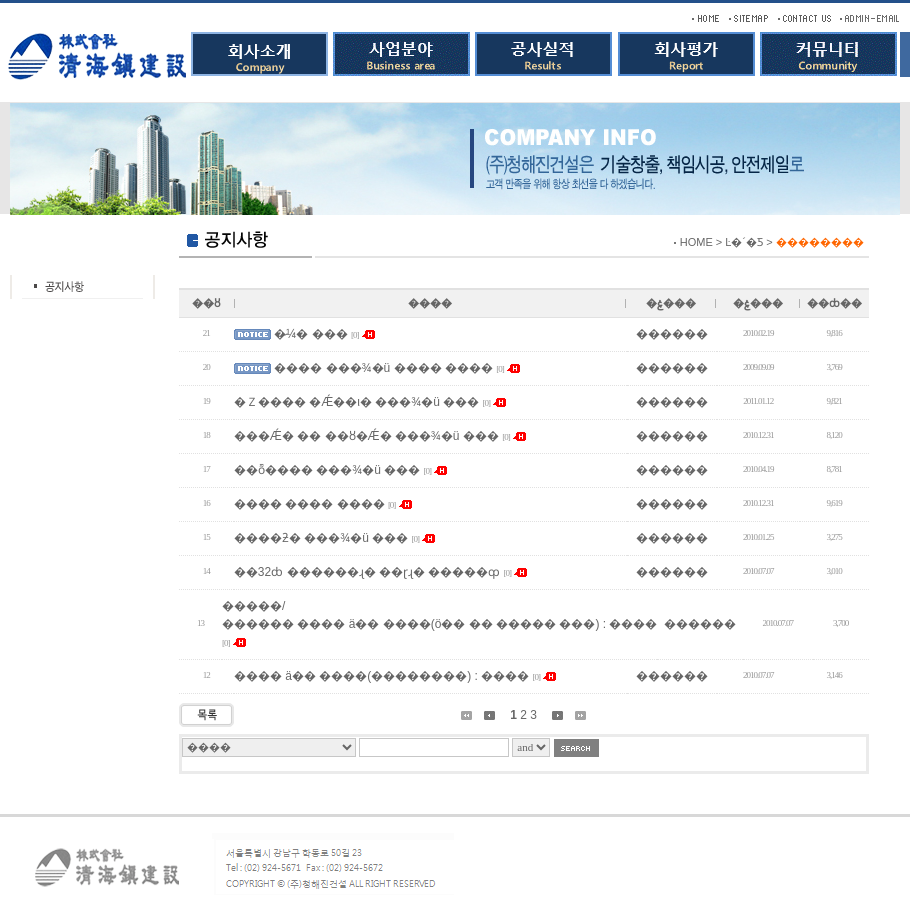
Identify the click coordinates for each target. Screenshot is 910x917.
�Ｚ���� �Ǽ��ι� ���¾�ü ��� (356, 402)
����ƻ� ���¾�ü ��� (321, 538)
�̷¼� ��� (310, 334)
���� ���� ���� (309, 504)
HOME (696, 242)
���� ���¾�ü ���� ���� (383, 368)
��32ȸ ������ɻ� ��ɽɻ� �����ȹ (367, 572)
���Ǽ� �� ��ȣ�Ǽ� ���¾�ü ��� (366, 436)
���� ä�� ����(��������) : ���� (381, 676)
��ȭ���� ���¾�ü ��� (327, 470)
